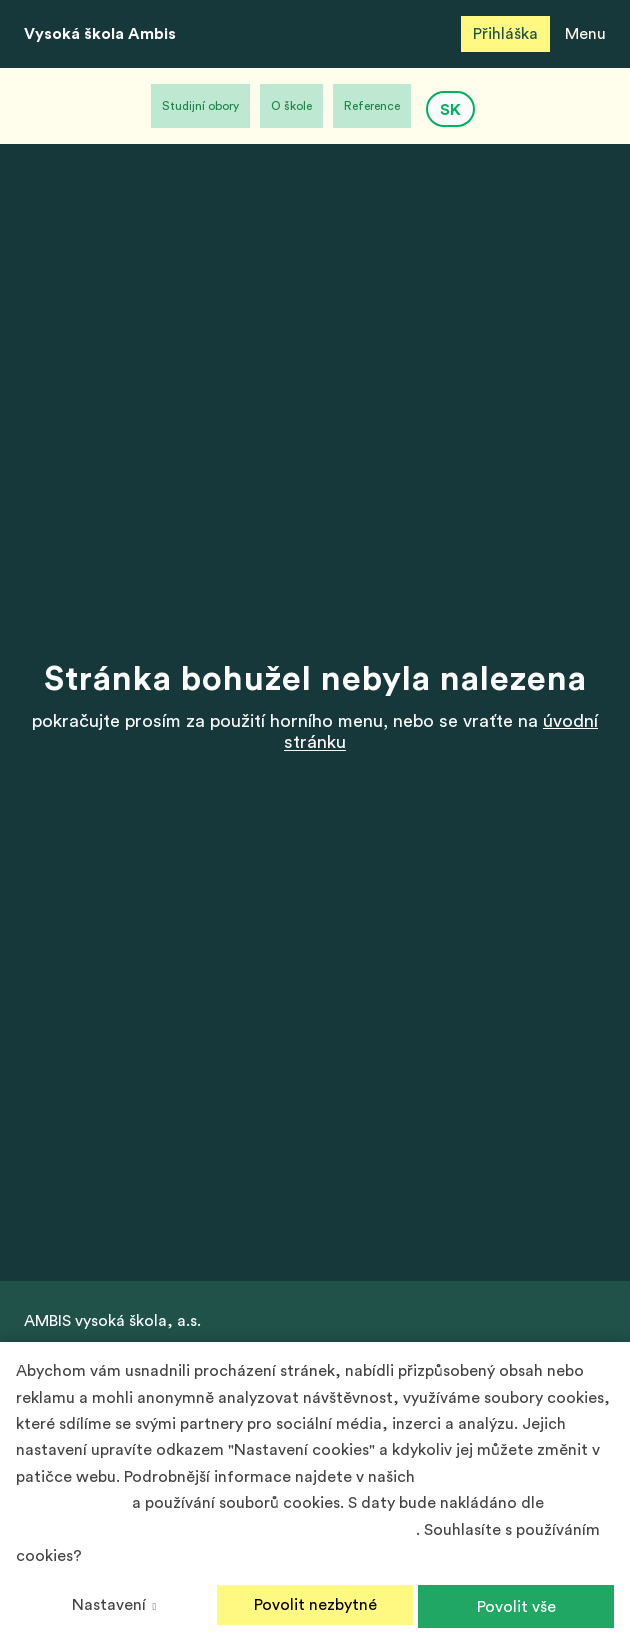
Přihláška (505, 34)
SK (450, 110)
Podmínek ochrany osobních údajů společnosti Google (216, 1530)
